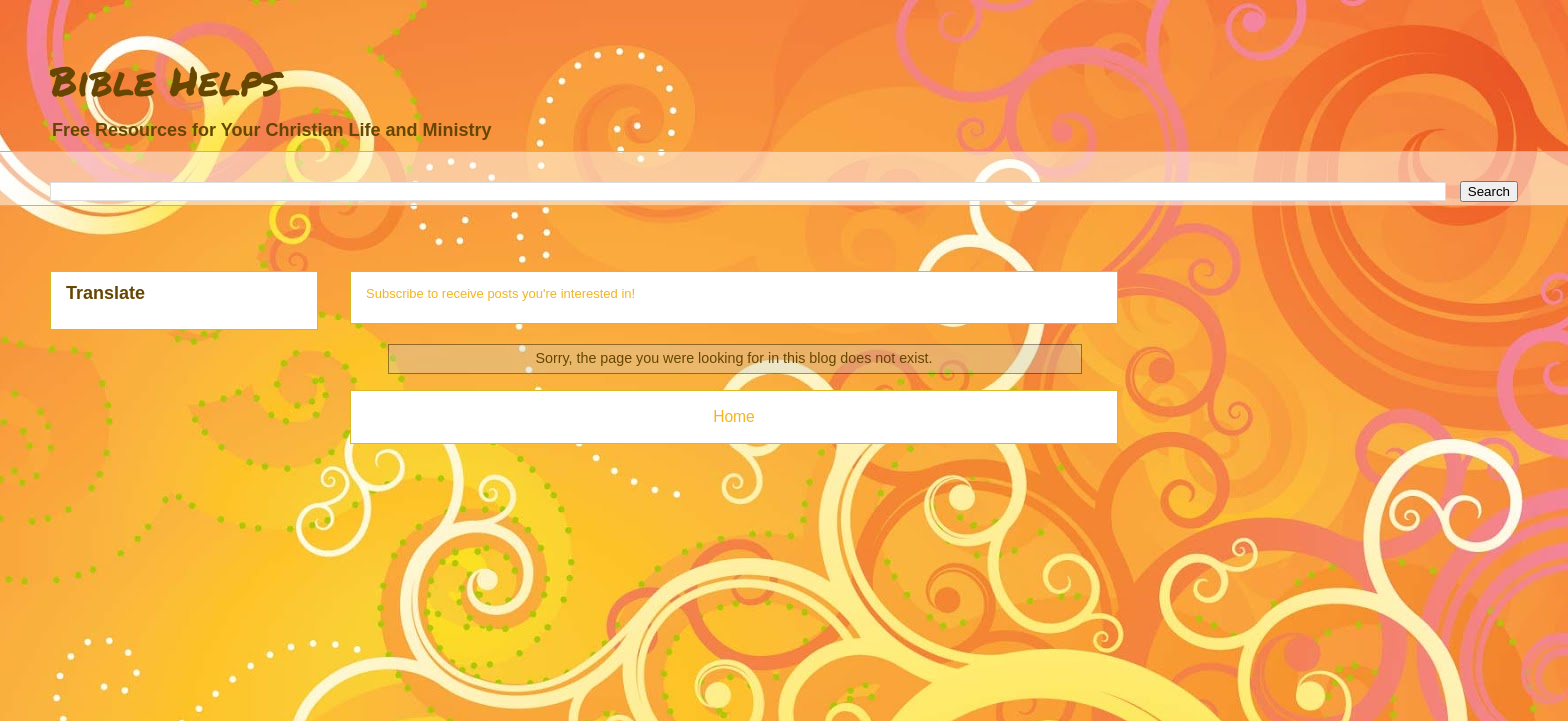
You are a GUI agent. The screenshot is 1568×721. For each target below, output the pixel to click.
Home (734, 416)
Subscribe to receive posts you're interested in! (500, 293)
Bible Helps (165, 80)
